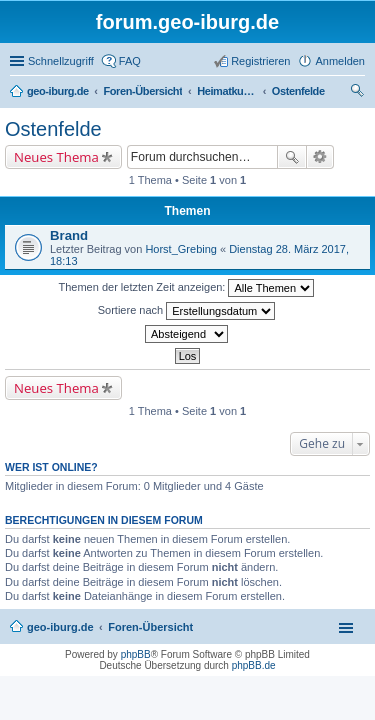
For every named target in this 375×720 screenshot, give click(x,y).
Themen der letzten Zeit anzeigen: (187, 288)
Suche (292, 157)
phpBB (136, 654)
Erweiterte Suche (320, 157)
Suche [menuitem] (359, 93)
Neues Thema (56, 157)
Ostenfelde (53, 129)
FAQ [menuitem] (130, 61)
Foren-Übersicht (150, 627)
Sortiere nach (186, 311)
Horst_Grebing (181, 249)
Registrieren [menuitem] (260, 61)
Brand (69, 235)
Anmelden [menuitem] (340, 61)
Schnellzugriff (61, 61)
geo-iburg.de (60, 627)
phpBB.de (254, 665)
